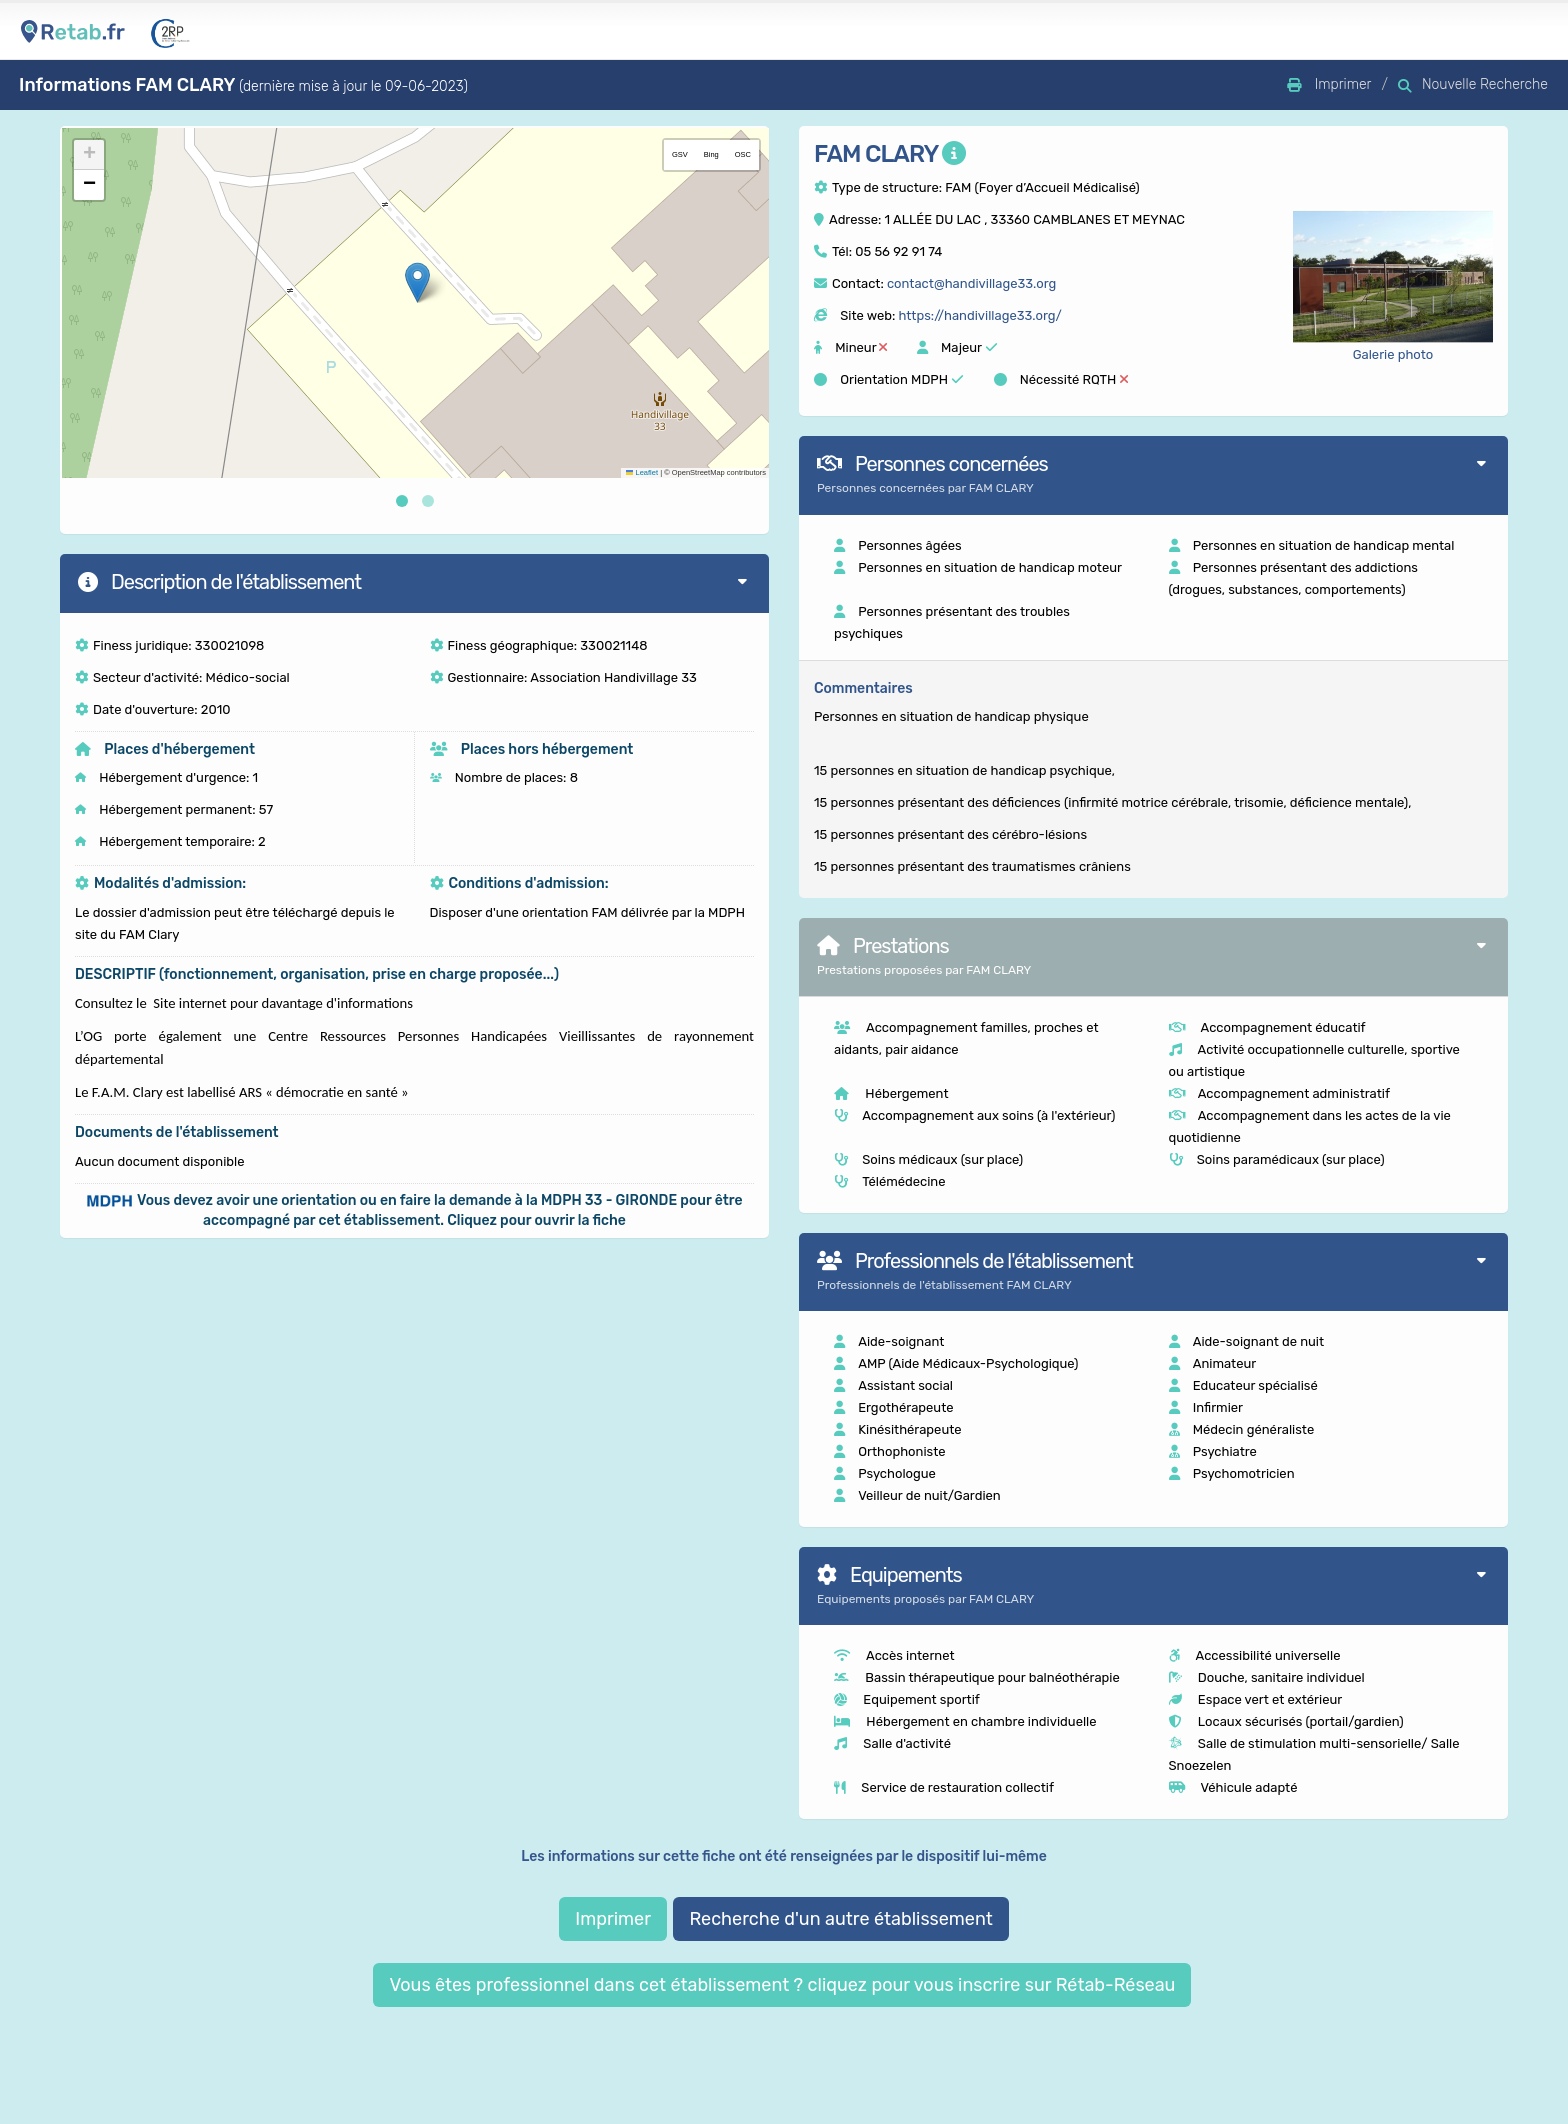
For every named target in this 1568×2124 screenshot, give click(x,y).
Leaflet (642, 472)
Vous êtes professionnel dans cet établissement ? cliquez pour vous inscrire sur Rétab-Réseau (782, 1985)
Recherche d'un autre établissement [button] (840, 1919)
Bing (711, 154)
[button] (417, 282)
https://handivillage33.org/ (979, 315)
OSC (743, 154)
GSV (680, 154)
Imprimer (613, 1919)
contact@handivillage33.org (971, 283)
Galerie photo (1393, 354)
